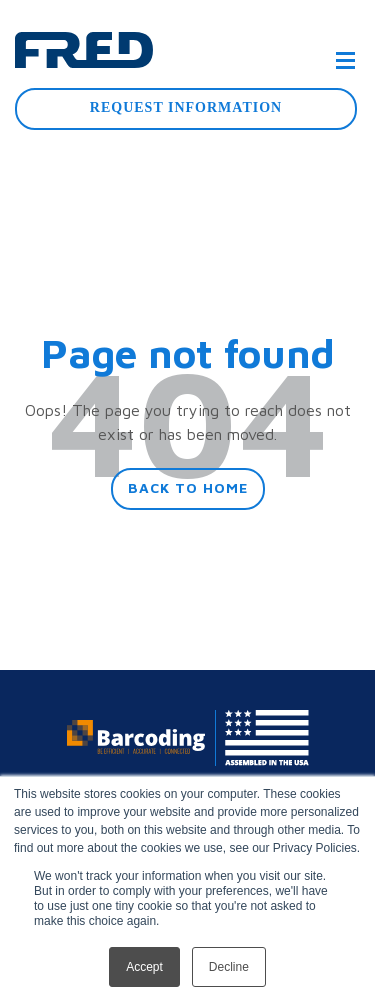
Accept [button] (144, 967)
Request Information (186, 107)
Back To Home (188, 487)
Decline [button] (229, 967)
